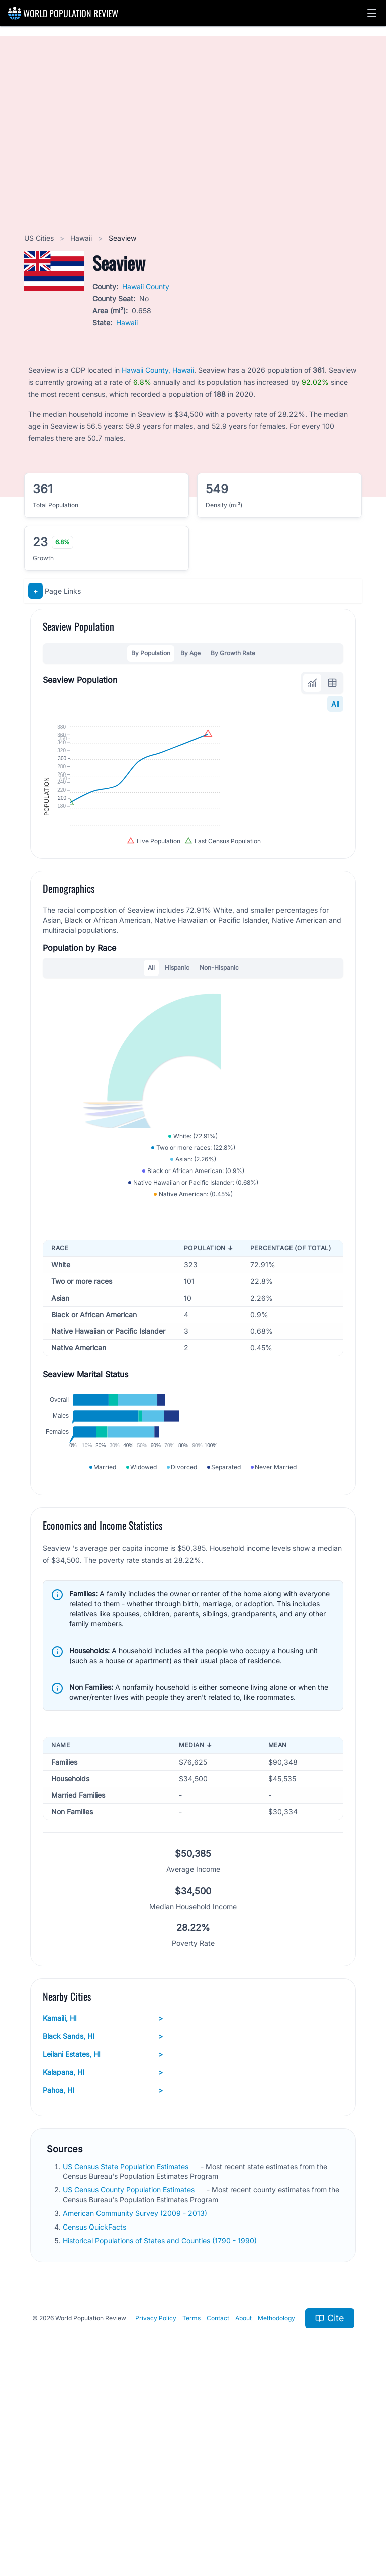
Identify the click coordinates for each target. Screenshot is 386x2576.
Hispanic (177, 1053)
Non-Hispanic (219, 1053)
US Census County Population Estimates (130, 2373)
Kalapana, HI (103, 2256)
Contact (218, 2501)
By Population (150, 653)
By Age (190, 653)
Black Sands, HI (103, 2219)
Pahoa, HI (103, 2274)
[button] (372, 13)
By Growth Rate (233, 653)
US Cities (40, 237)
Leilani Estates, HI (103, 2238)
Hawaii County (145, 286)
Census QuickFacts (95, 2410)
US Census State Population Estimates (126, 2350)
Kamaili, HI (103, 2201)
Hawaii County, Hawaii (158, 370)
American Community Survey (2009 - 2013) (136, 2396)
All (335, 703)
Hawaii (82, 237)
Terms (191, 2501)
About (243, 2501)
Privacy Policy (155, 2501)
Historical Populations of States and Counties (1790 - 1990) (161, 2423)
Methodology (276, 2501)
